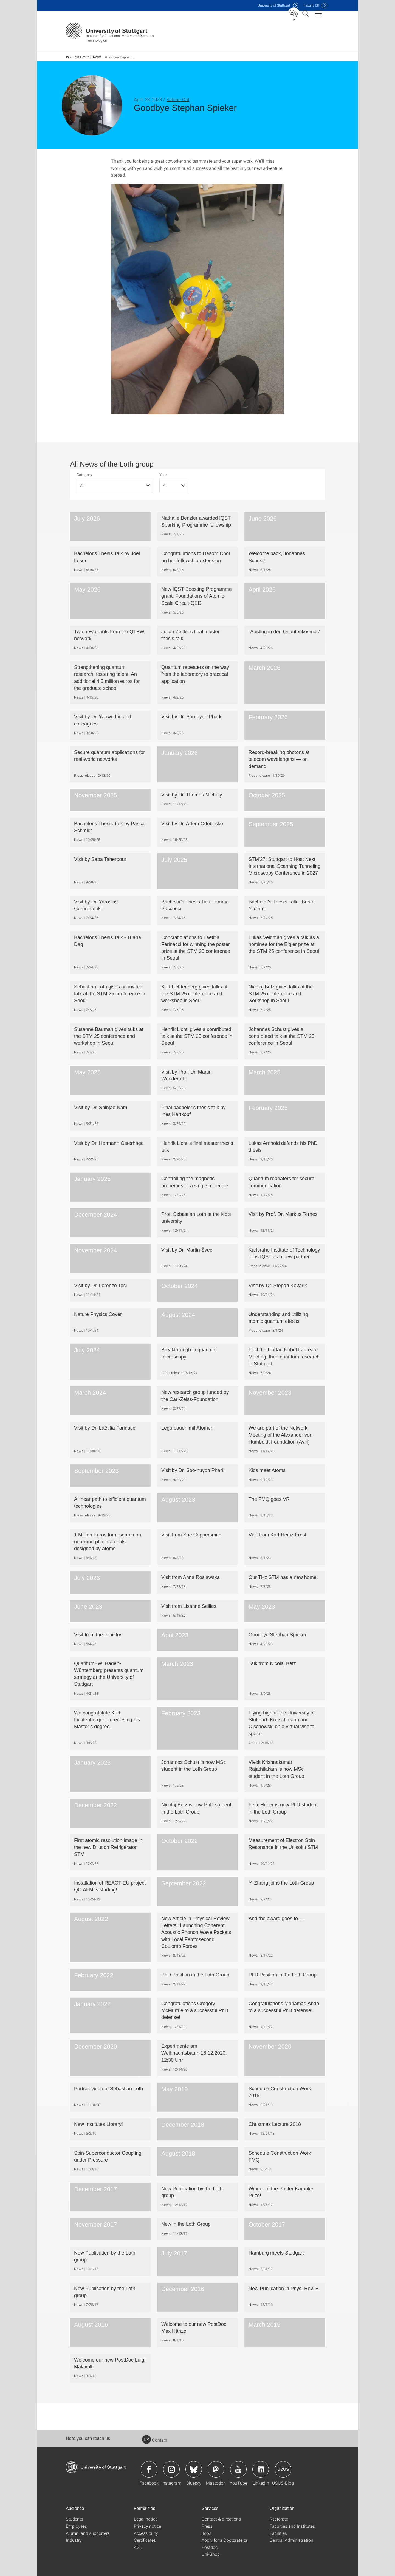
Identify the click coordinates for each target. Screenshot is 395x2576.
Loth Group (78, 55)
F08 (311, 5)
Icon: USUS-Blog (283, 2466)
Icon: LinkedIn (260, 2466)
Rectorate (279, 2515)
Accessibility (146, 2529)
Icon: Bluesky (193, 2466)
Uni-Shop (211, 2550)
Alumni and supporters (88, 2529)
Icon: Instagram (171, 2466)
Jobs (206, 2529)
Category (84, 471)
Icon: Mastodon (216, 2466)
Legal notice (145, 2515)
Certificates (145, 2536)
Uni (274, 5)
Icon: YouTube (238, 2466)
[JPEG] (197, 295)
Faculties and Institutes (292, 2522)
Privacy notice (147, 2522)
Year (163, 471)
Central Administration (291, 2536)
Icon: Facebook (149, 2466)
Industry (74, 2536)
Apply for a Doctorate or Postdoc (224, 2539)
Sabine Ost (178, 96)
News (94, 55)
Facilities (278, 2529)
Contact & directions (221, 2515)
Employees (76, 2522)
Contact (154, 2436)
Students (74, 2515)
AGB (138, 2543)
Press (207, 2522)
